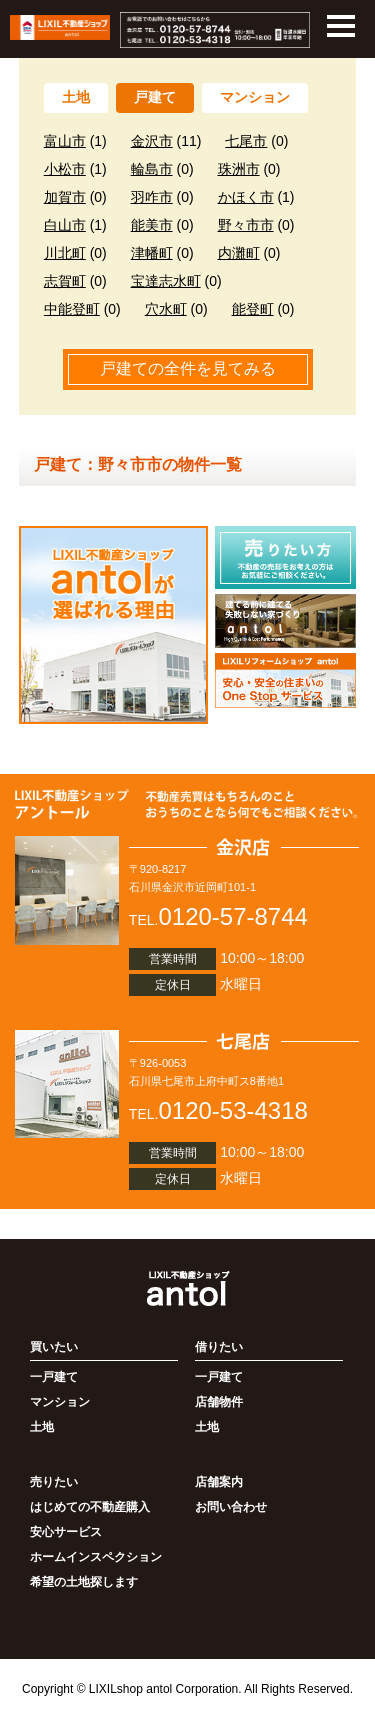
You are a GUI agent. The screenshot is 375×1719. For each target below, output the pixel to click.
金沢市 (152, 141)
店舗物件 (219, 1402)
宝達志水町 (166, 281)
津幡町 (152, 253)
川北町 (65, 253)
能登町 (253, 309)
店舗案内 (219, 1482)
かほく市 (246, 197)
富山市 (65, 141)
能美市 (152, 225)
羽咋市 (152, 197)
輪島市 (152, 169)
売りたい (54, 1482)
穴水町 (166, 309)
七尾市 (246, 141)
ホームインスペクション (96, 1557)
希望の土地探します (84, 1582)
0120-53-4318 (232, 1110)
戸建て (155, 97)
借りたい (219, 1347)
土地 (76, 97)
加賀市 (65, 197)
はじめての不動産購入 (90, 1507)
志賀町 (65, 281)
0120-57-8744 (232, 916)
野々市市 (246, 225)
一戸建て (54, 1377)
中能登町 (72, 309)
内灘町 (239, 253)
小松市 (65, 169)
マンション (255, 97)
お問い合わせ (231, 1507)
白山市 (65, 225)
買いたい (54, 1347)
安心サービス (66, 1532)
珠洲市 (239, 169)
